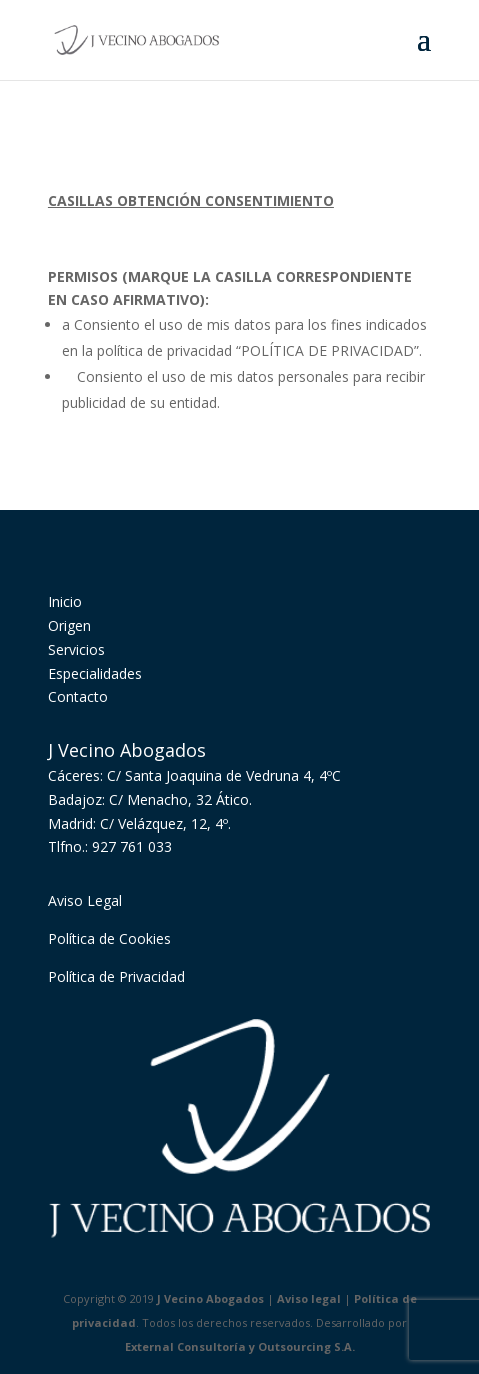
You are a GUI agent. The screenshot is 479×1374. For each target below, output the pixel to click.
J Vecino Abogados (210, 1298)
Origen (69, 625)
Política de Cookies (109, 938)
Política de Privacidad (116, 976)
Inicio (65, 601)
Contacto (78, 696)
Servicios (76, 649)
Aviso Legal (85, 900)
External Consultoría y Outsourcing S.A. (240, 1346)
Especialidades (95, 673)
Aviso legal (309, 1298)
